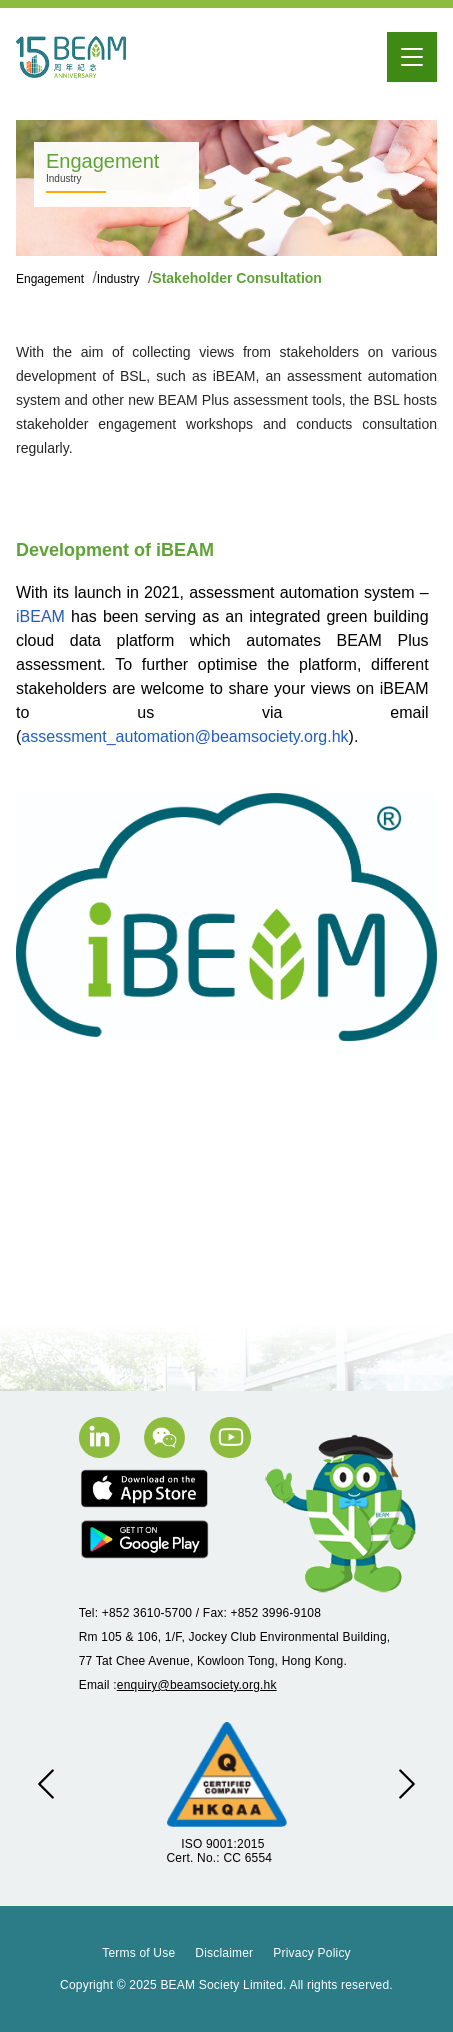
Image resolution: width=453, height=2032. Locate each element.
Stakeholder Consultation (237, 278)
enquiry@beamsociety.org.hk (197, 1685)
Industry (120, 279)
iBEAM (40, 616)
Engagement (51, 279)
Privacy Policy (311, 1953)
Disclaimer (224, 1953)
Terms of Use (138, 1953)
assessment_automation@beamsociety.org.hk (184, 736)
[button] (46, 1784)
